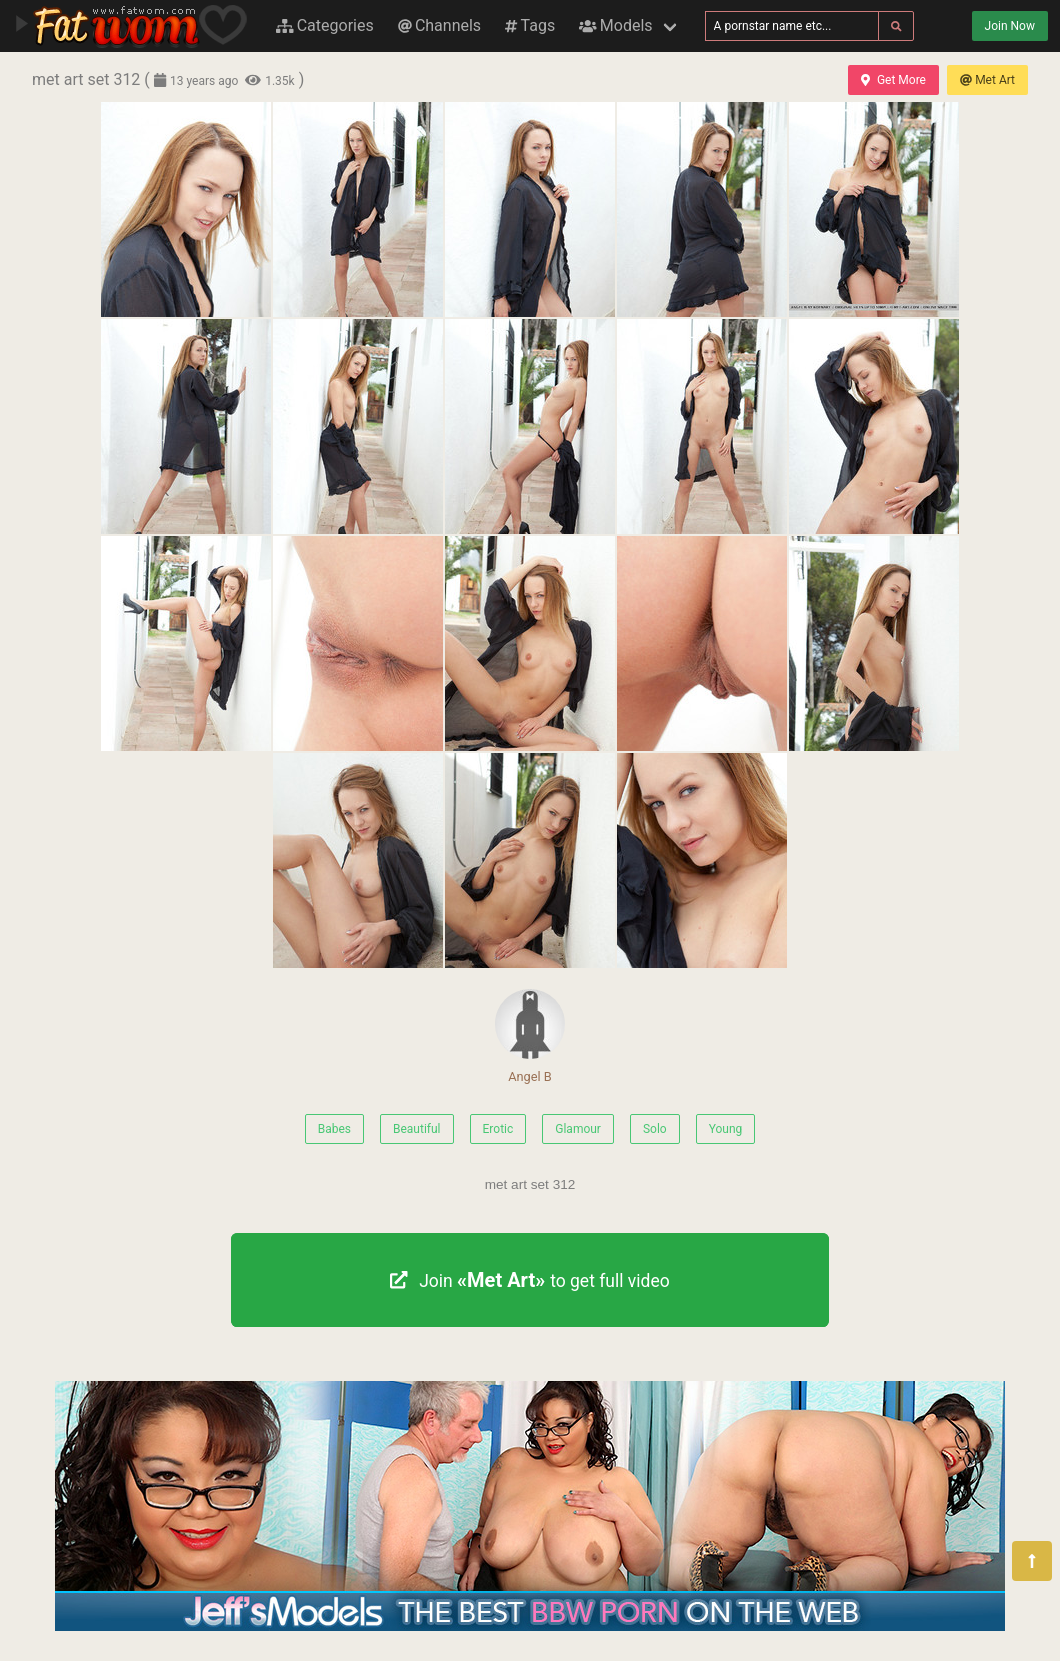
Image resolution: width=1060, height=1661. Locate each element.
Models (615, 25)
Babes (334, 1129)
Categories (325, 25)
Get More (893, 80)
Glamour (578, 1129)
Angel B (530, 1036)
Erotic (498, 1129)
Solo (655, 1129)
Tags (530, 25)
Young (726, 1129)
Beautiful (417, 1129)
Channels (439, 25)
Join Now (1010, 26)
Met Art (987, 80)
